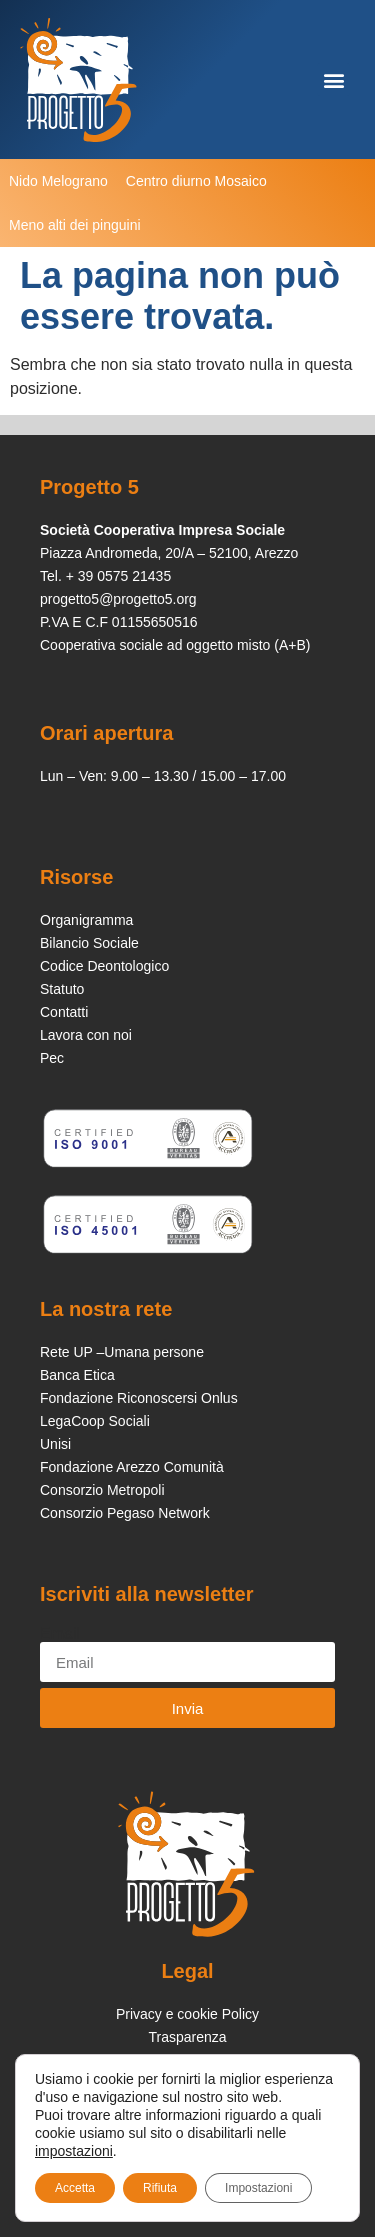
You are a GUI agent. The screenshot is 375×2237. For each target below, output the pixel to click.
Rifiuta (160, 2188)
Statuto (62, 989)
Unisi (55, 1444)
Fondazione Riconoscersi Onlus (139, 1398)
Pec (52, 1058)
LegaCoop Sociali (95, 1421)
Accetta (75, 2188)
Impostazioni (258, 2188)
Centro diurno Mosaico (196, 181)
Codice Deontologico (104, 966)
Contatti (64, 1012)
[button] (333, 79)
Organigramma (86, 920)
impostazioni (74, 2151)
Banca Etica (77, 1375)
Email (60, 1634)
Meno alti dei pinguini (75, 225)
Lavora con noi (86, 1035)
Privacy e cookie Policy (187, 2014)
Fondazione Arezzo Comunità (132, 1467)
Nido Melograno (58, 181)
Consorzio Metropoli (102, 1490)
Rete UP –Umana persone (122, 1352)
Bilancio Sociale (89, 943)
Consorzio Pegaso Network (125, 1513)
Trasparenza (187, 2037)
